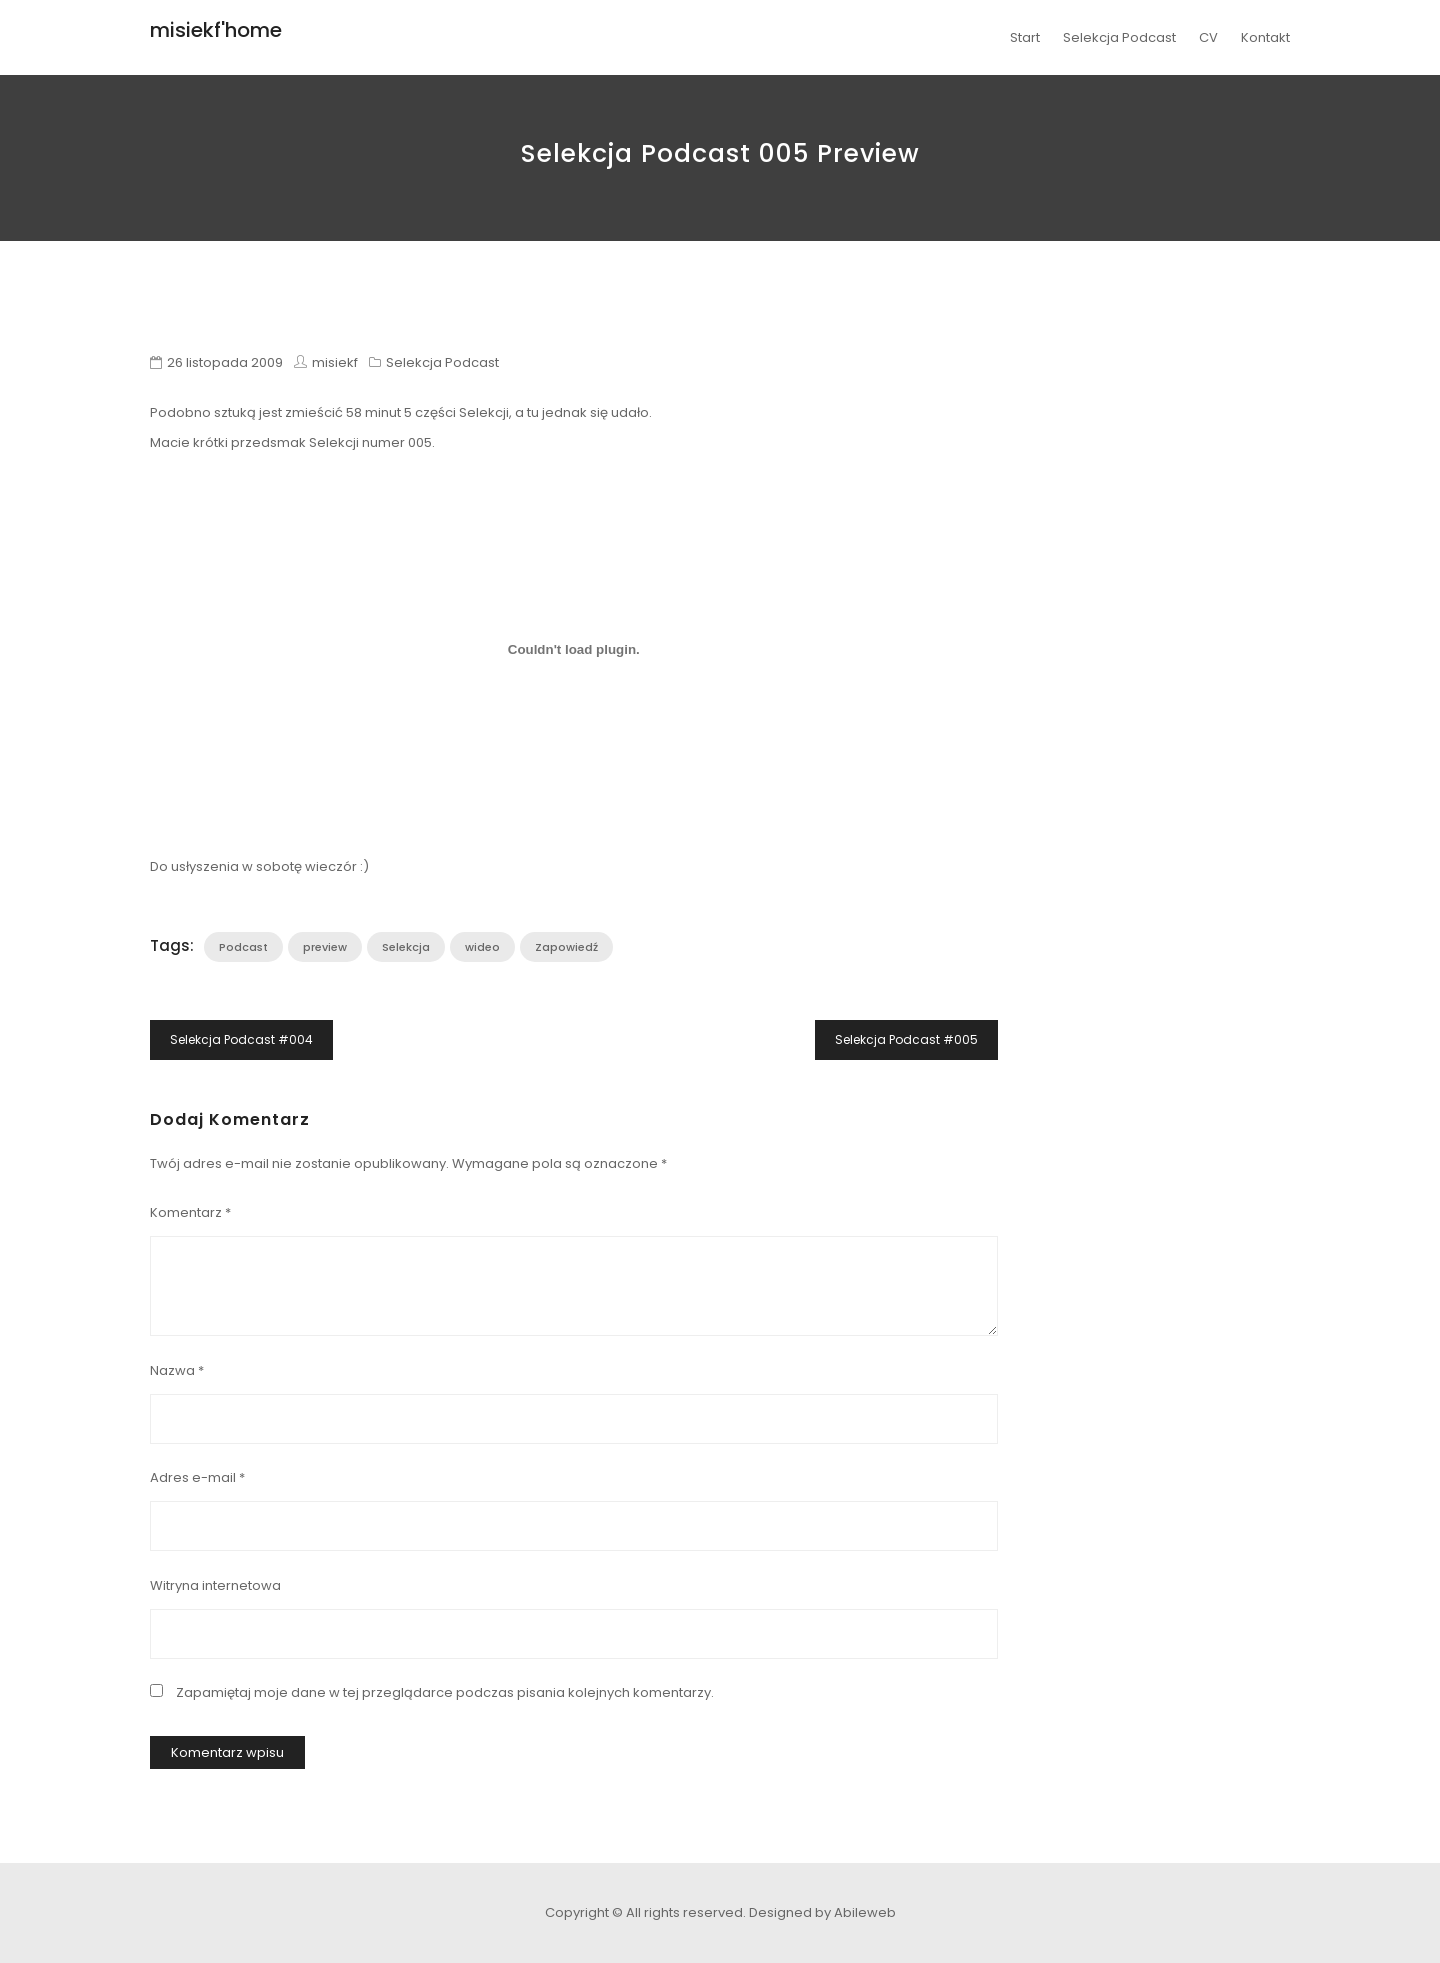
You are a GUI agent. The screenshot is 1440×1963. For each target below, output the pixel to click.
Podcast (243, 947)
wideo (482, 947)
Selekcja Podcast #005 (906, 1039)
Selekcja (406, 947)
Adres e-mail (197, 1477)
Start (1025, 37)
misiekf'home (216, 30)
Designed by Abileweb (822, 1912)
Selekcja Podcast (1119, 37)
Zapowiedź (566, 947)
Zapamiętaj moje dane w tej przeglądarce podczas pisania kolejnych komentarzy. (445, 1692)
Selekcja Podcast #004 (241, 1039)
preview (325, 947)
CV (1208, 37)
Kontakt (1265, 37)
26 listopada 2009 (225, 362)
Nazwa (177, 1370)
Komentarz (190, 1212)
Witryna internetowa (215, 1585)
